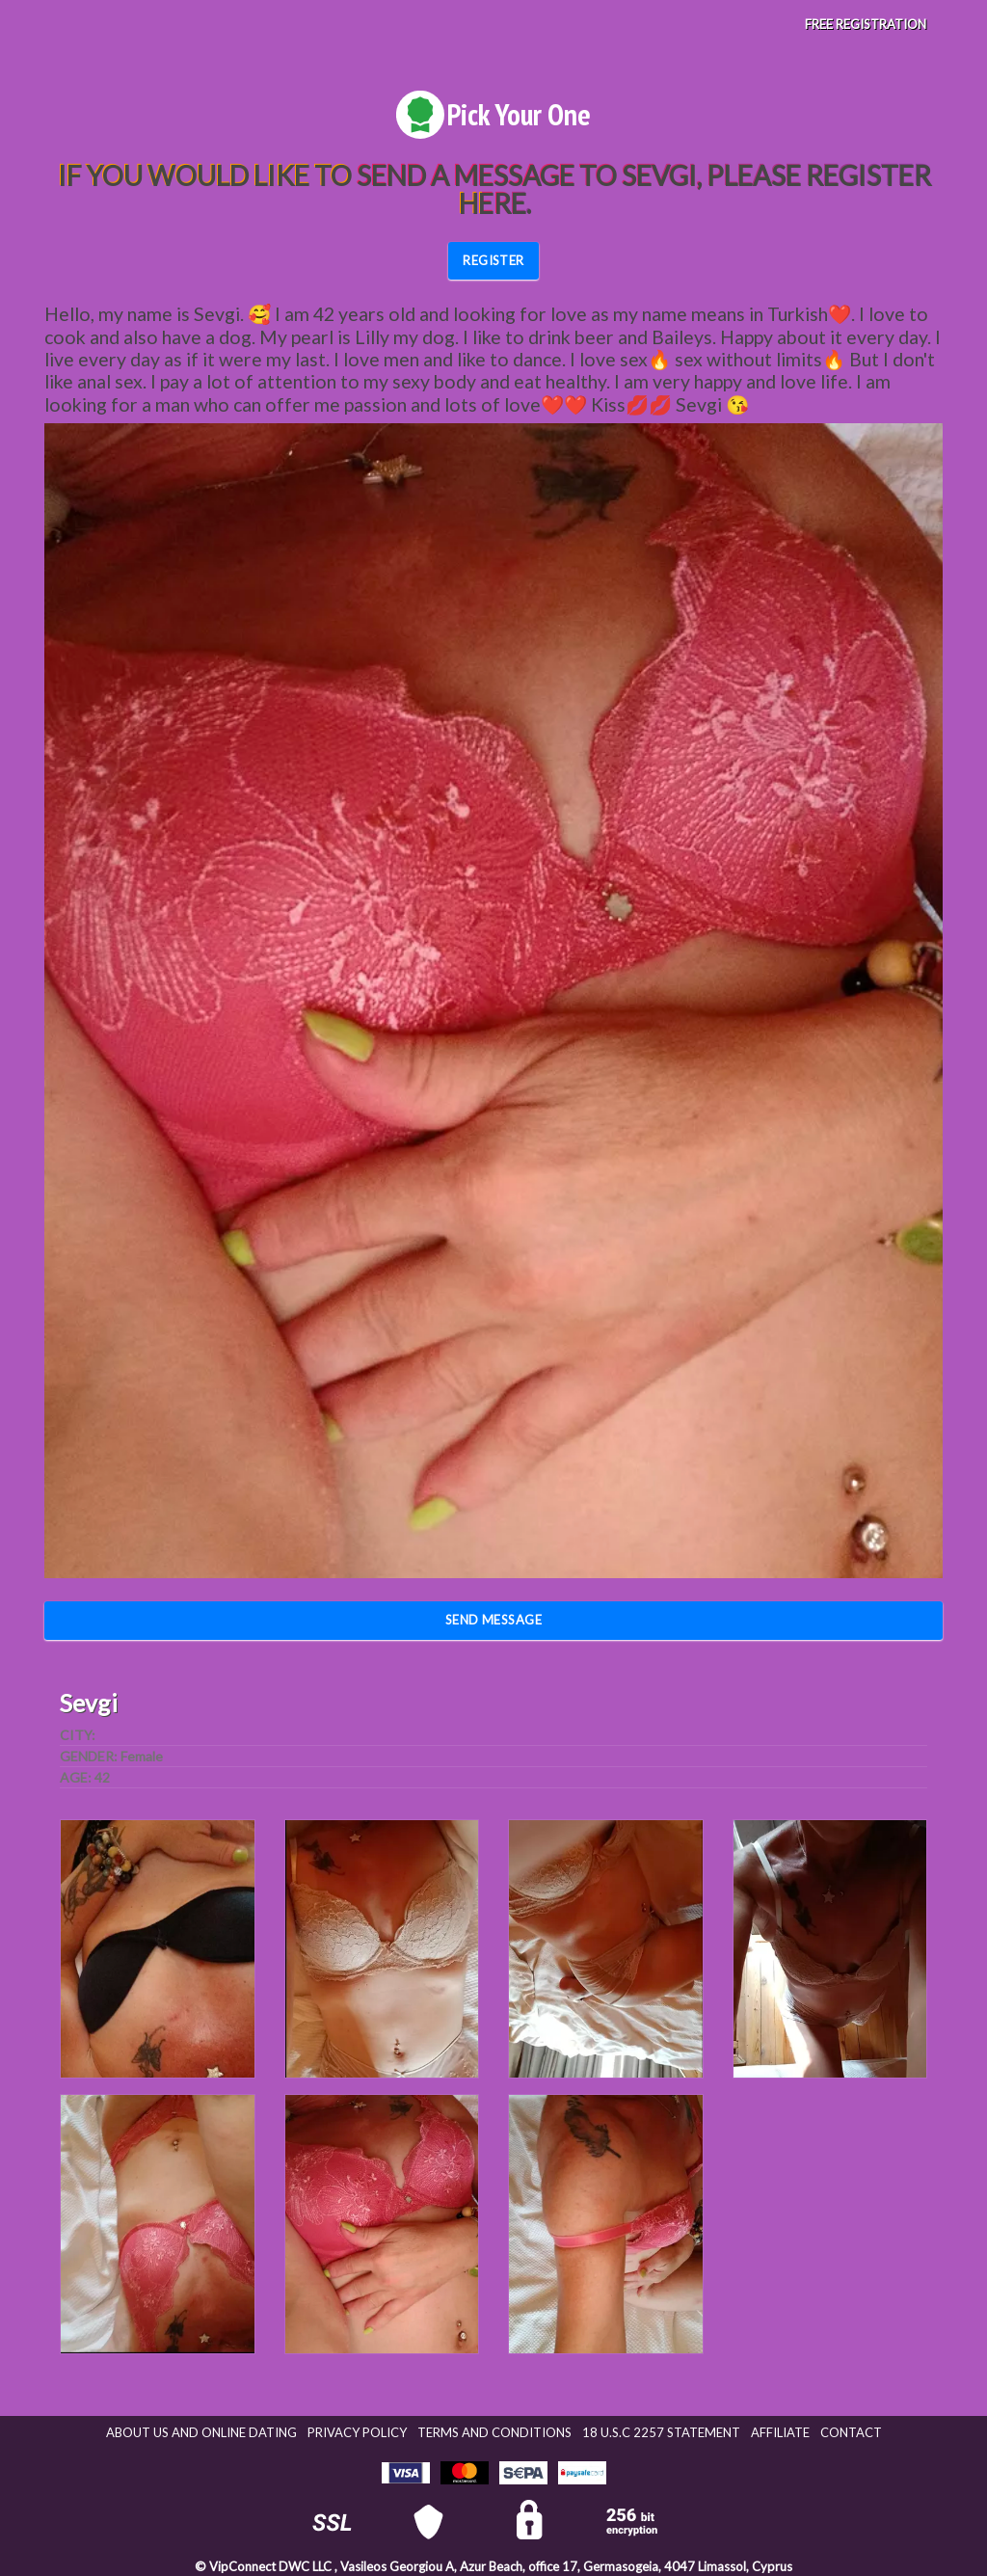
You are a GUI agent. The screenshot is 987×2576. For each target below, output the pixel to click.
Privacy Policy (357, 2432)
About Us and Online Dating (201, 2432)
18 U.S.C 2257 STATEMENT (661, 2432)
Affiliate (780, 2432)
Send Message (494, 1619)
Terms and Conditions (494, 2432)
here (491, 202)
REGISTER (493, 260)
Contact (851, 2432)
